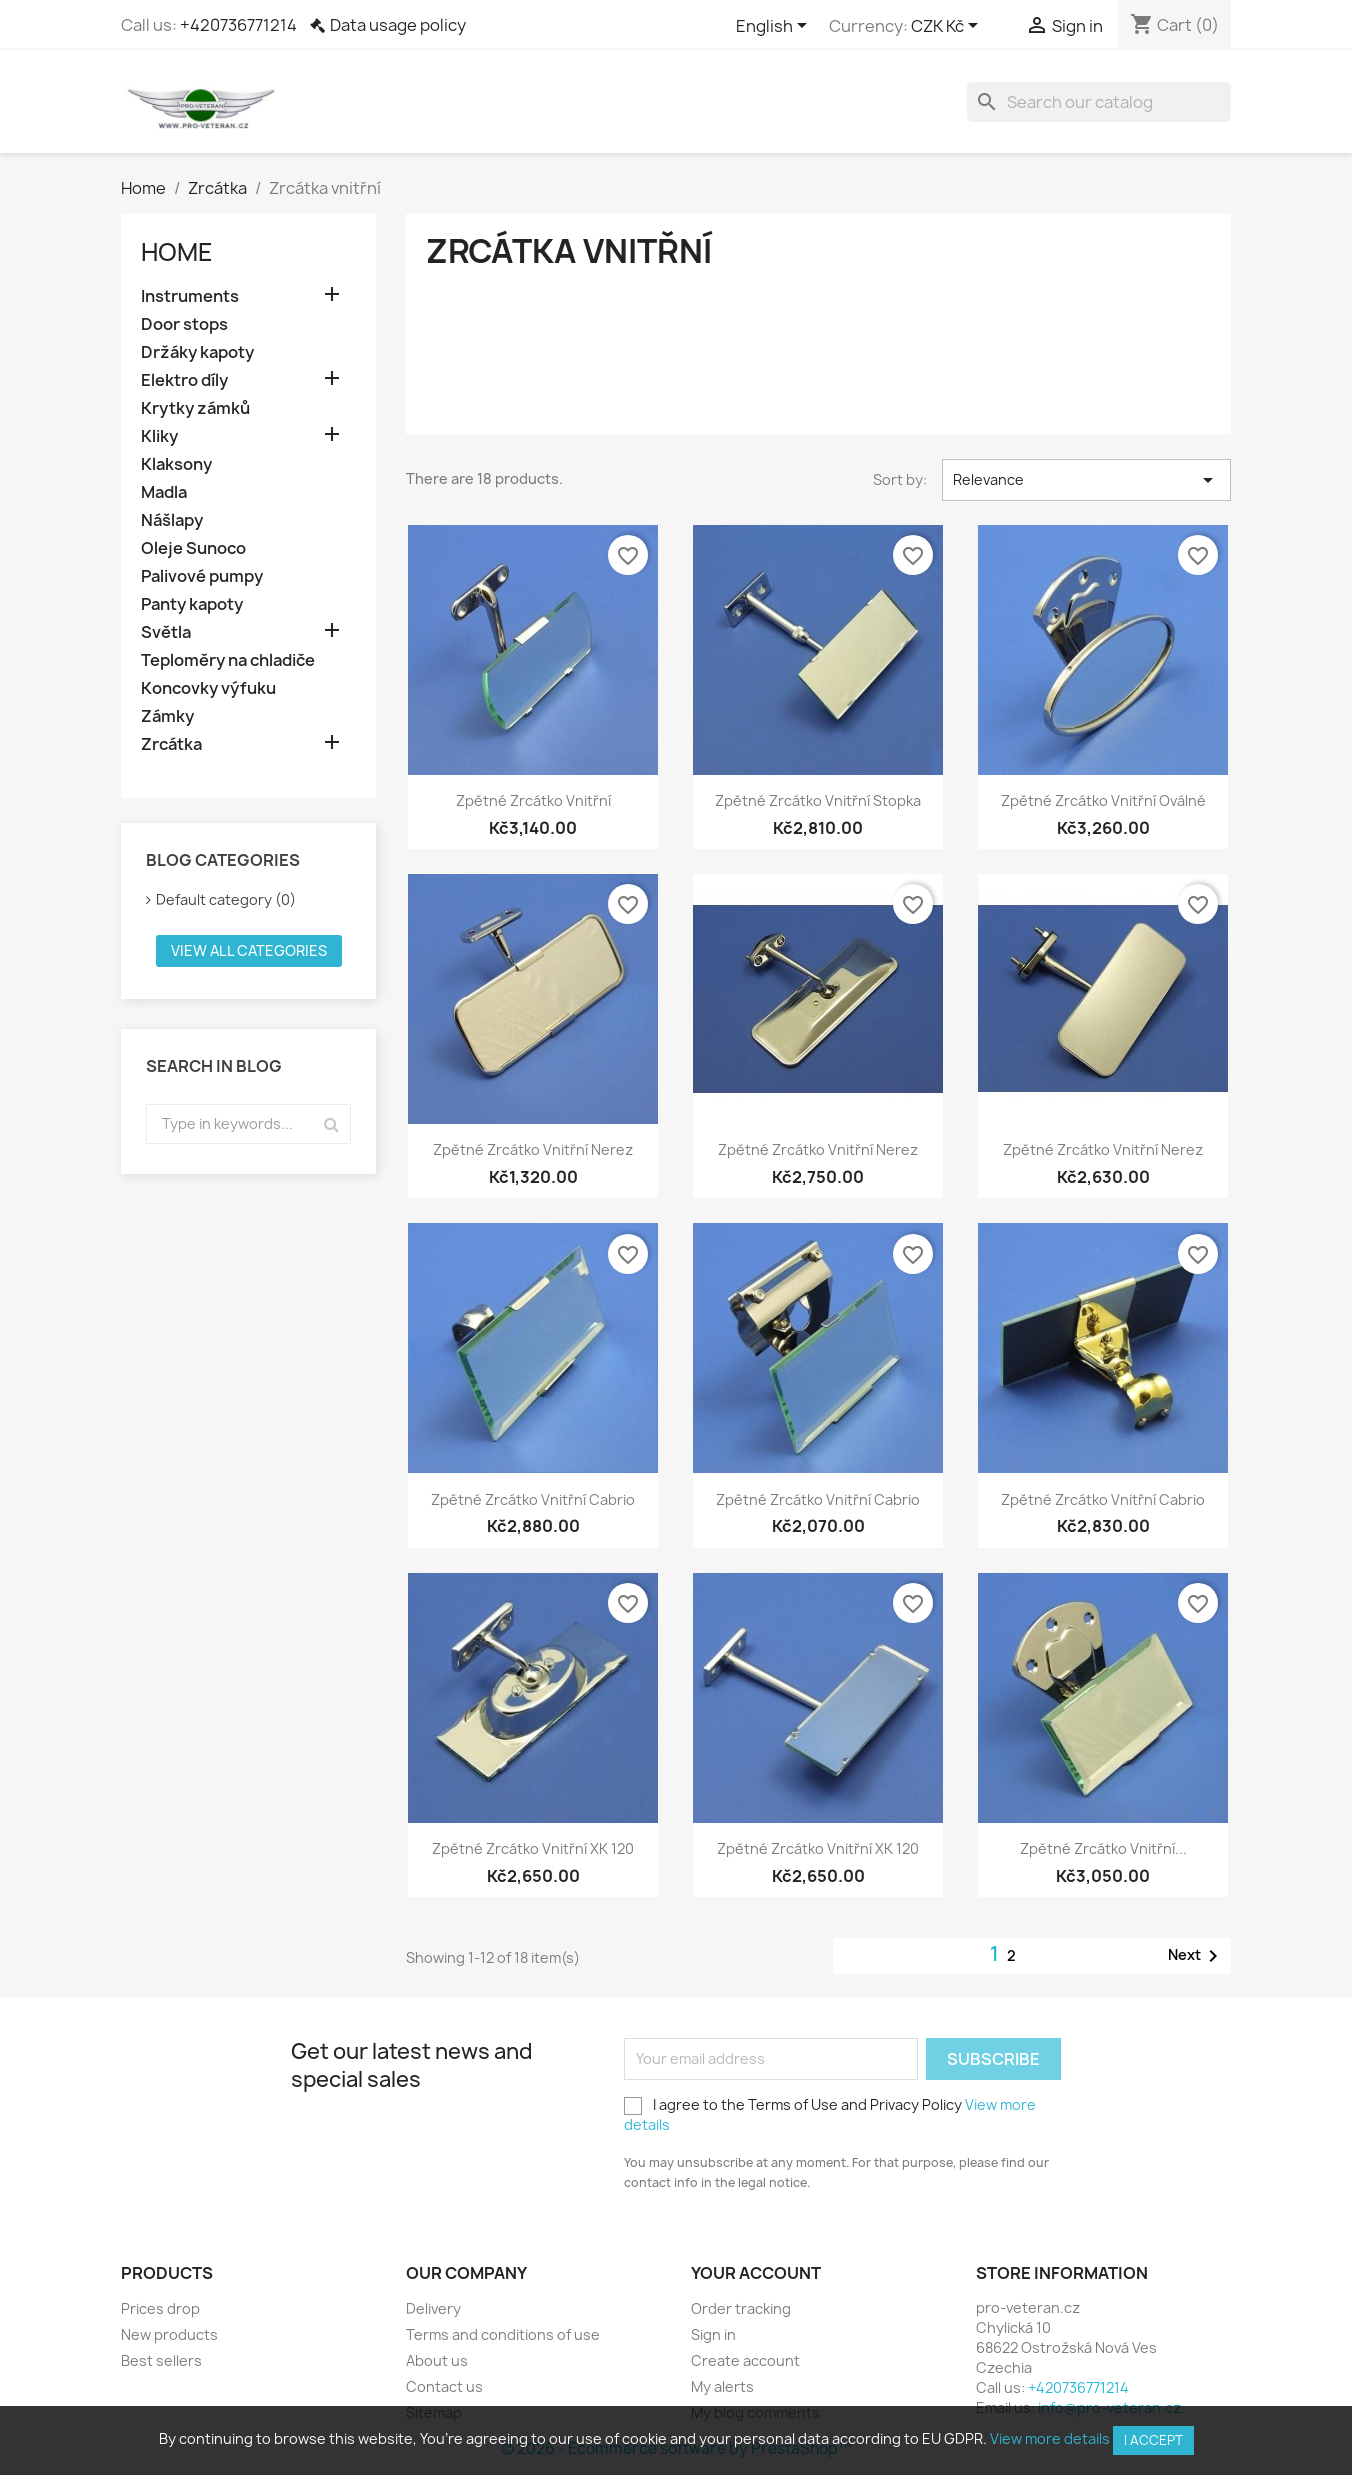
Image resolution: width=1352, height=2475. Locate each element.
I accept (1153, 2440)
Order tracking (741, 2308)
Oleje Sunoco (193, 548)
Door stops (184, 324)
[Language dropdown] (775, 27)
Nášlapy (172, 520)
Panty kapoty (192, 604)
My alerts (722, 2386)
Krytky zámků (195, 408)
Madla (164, 492)
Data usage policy (398, 25)
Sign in (713, 2334)
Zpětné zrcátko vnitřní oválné (1103, 800)
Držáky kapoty (197, 352)
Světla (166, 632)
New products (169, 2334)
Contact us (444, 2386)
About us (437, 2360)
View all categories (249, 950)
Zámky (167, 716)
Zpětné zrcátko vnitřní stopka (818, 800)
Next (1196, 1956)
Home (177, 252)
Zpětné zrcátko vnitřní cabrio (533, 1499)
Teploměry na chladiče (228, 660)
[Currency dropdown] (948, 27)
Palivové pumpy (202, 576)
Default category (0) (226, 899)
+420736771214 (238, 25)
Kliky (159, 436)
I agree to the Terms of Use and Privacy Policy (830, 2114)
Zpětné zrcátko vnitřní (533, 800)
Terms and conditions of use (503, 2334)
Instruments (190, 296)
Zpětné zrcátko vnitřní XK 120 (533, 1848)
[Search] (1099, 102)
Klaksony (176, 464)
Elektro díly (184, 380)
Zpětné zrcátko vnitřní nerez (533, 1149)
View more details (1050, 2438)
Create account (745, 2360)
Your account (756, 2273)
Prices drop (160, 2308)
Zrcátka (171, 744)
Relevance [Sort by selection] (1086, 480)
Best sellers (161, 2360)
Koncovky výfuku (208, 688)
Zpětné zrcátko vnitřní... (1103, 1848)
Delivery (433, 2308)
